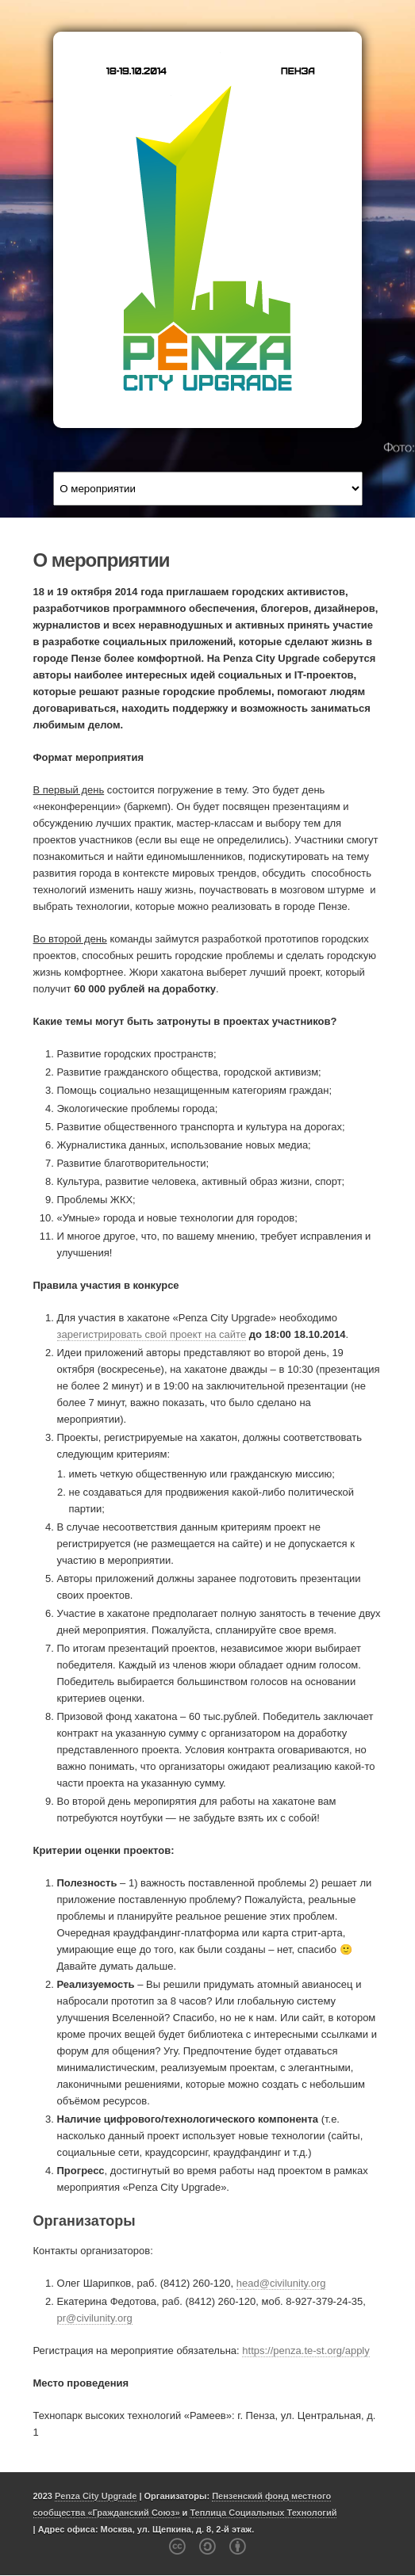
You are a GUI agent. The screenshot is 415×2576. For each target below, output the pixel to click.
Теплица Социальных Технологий (263, 2512)
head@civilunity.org (281, 2283)
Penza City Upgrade (95, 2496)
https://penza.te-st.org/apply (305, 2350)
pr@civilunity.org (95, 2318)
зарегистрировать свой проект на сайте (152, 1334)
